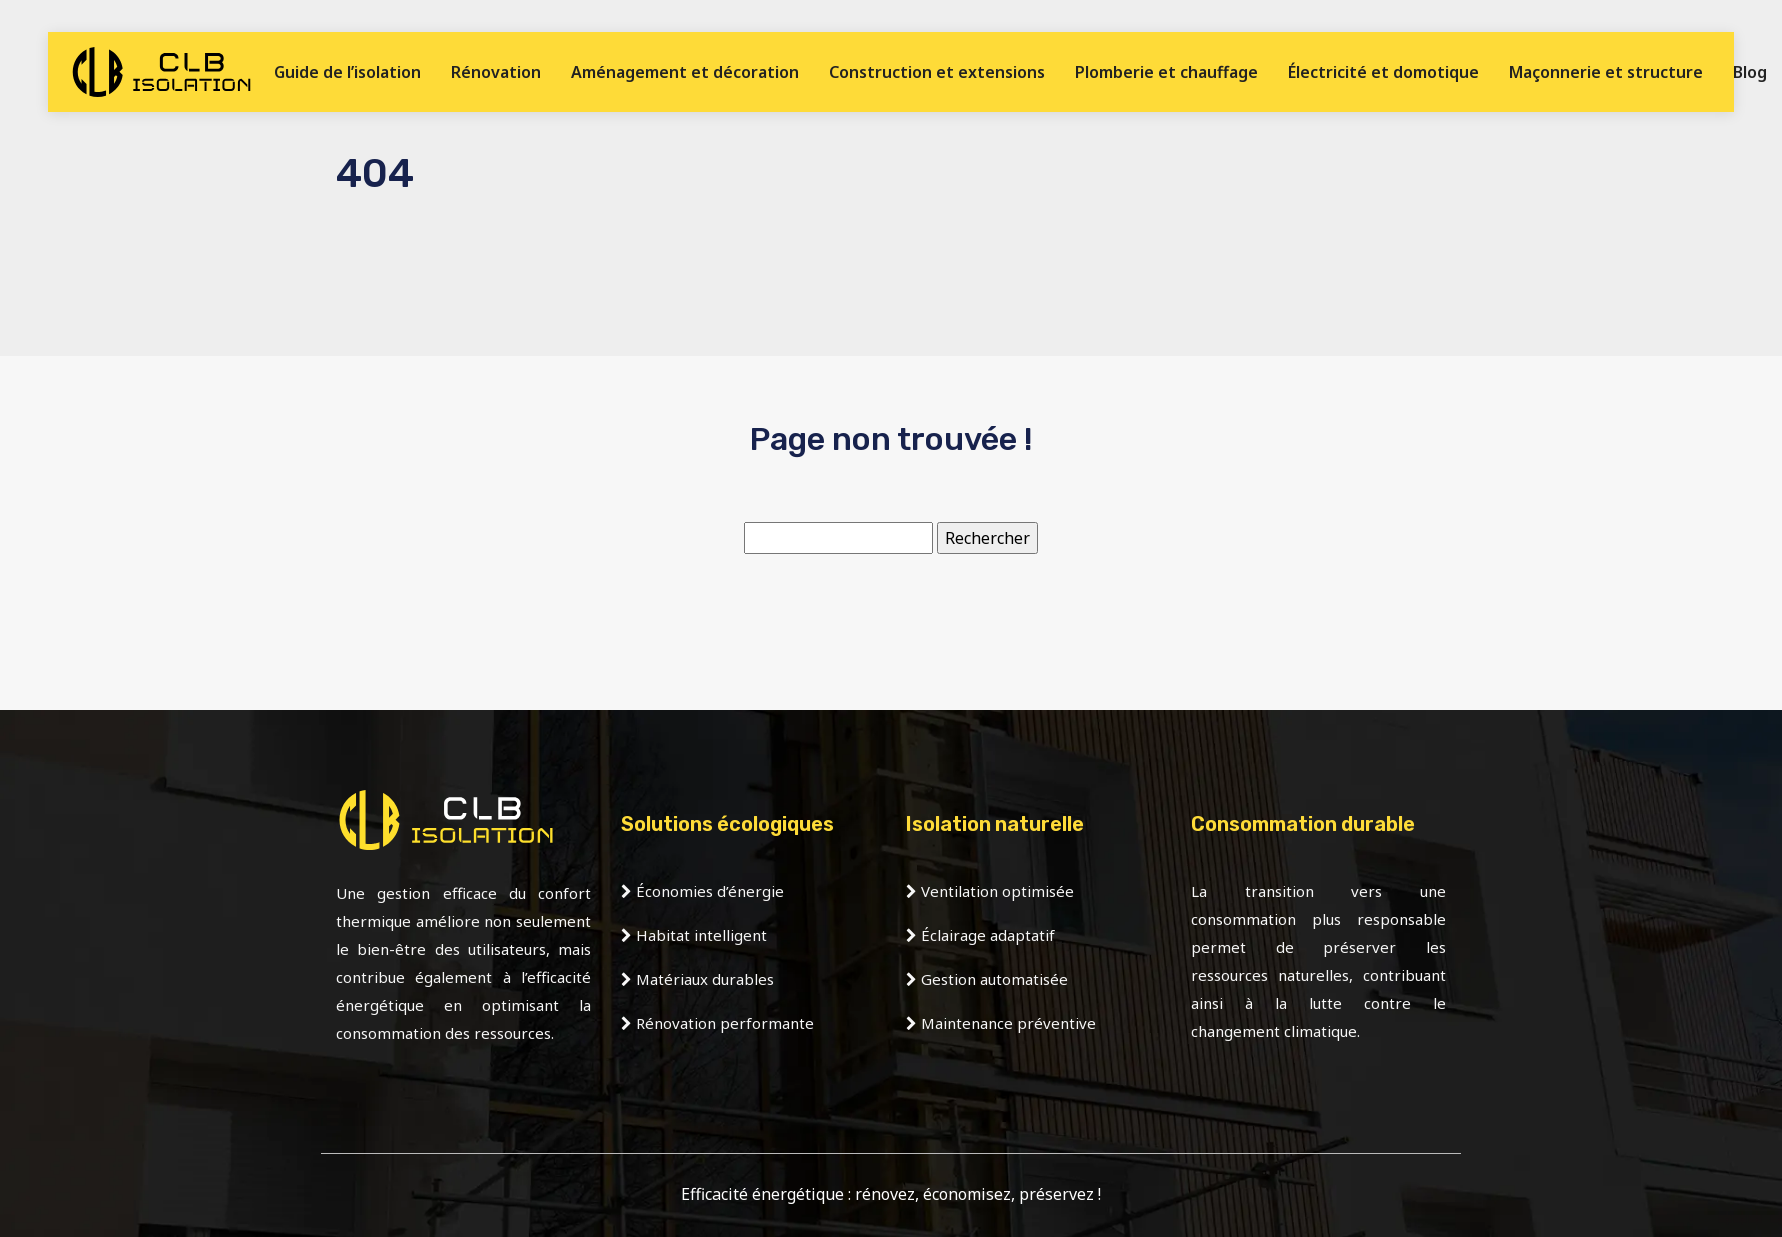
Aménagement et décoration (685, 72)
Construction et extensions (937, 72)
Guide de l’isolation (347, 72)
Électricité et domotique (1383, 72)
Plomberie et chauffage (1166, 72)
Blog (1750, 72)
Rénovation (496, 72)
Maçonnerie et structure (1606, 72)
